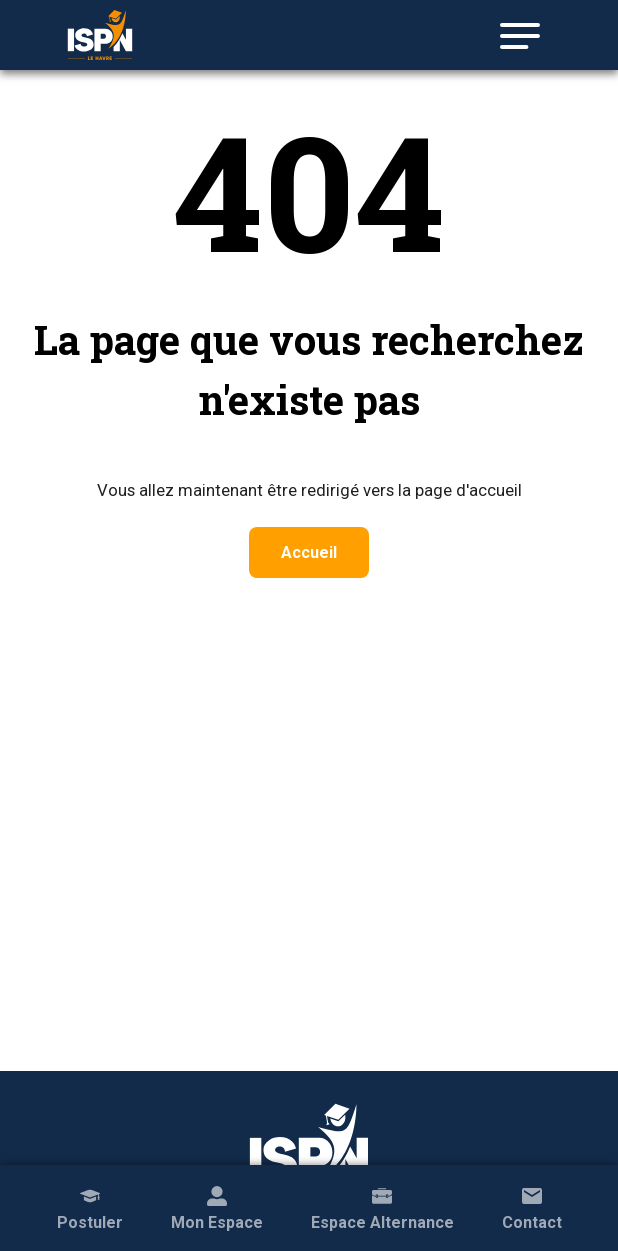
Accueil (309, 552)
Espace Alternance (382, 1206)
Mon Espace (217, 1206)
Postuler (90, 1206)
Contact (532, 1206)
